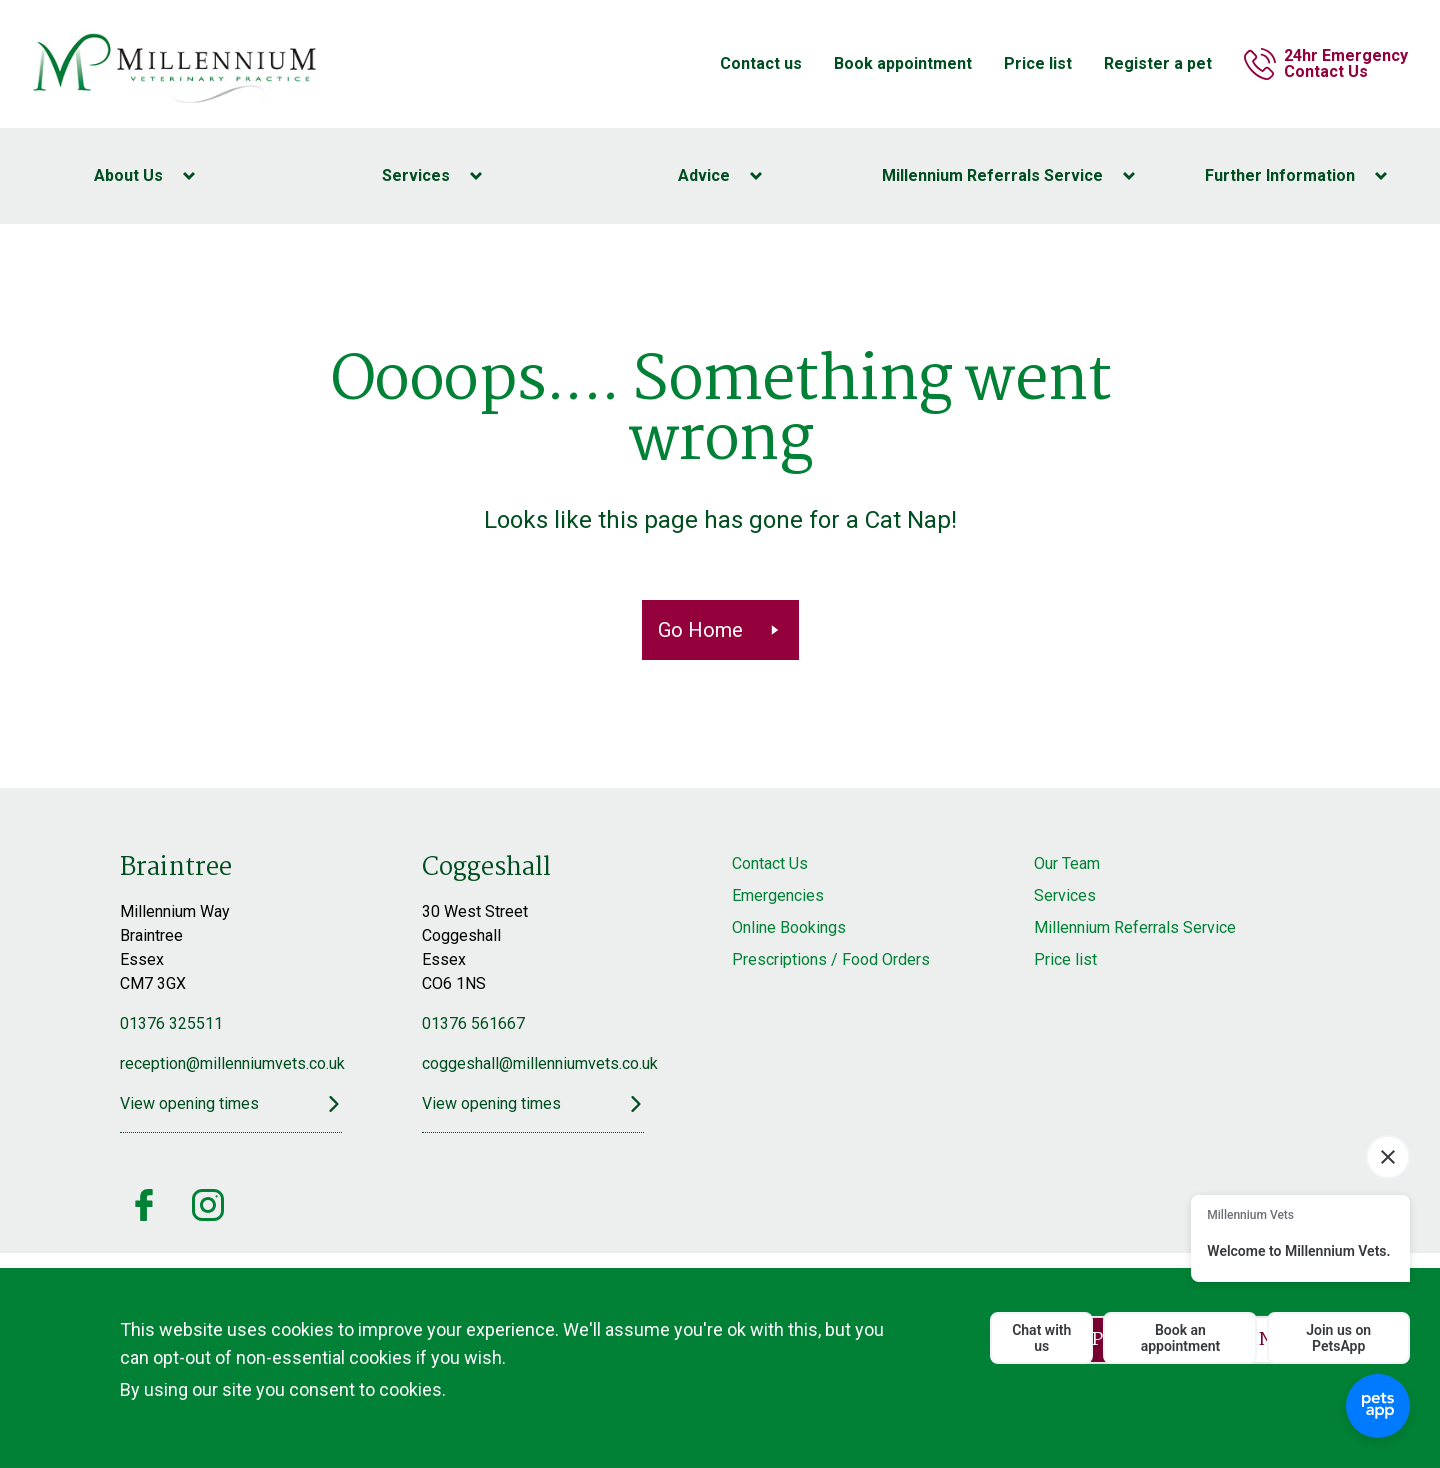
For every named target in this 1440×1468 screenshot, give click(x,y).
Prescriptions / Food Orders (831, 959)
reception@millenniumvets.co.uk (231, 1063)
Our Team (1067, 863)
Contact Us (770, 863)
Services (1065, 895)
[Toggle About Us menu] (144, 176)
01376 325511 (171, 1023)
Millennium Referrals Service (1135, 927)
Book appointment (903, 63)
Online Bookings (789, 927)
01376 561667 (473, 1023)
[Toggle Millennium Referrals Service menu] (1008, 176)
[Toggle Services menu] (432, 176)
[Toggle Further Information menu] (1296, 176)
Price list (1038, 63)
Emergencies (778, 895)
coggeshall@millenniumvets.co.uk (533, 1063)
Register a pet (1158, 63)
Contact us (761, 63)
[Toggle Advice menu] (720, 176)
